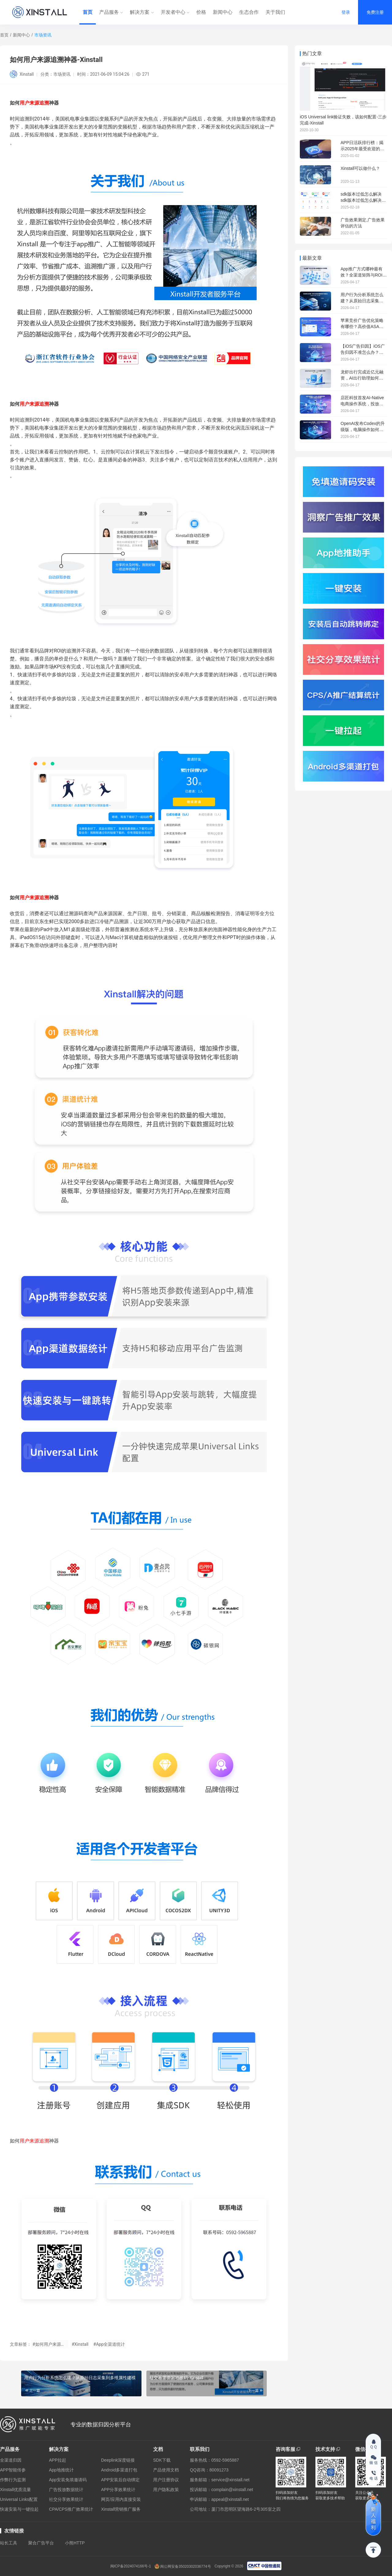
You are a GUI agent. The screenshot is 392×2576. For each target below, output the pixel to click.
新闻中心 (222, 12)
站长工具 (8, 2542)
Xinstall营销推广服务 (121, 2509)
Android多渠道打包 (119, 2469)
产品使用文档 (166, 2469)
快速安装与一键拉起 (19, 2509)
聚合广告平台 (41, 2542)
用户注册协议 (166, 2479)
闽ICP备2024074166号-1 (130, 2566)
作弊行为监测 (13, 2479)
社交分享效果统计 (66, 2499)
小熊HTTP (75, 2542)
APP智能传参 (13, 2469)
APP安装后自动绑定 (120, 2479)
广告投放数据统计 (66, 2489)
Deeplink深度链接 (118, 2460)
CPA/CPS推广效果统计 (71, 2509)
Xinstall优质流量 (15, 2489)
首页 (87, 12)
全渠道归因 (10, 2460)
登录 (345, 12)
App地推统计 (61, 2469)
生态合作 (249, 12)
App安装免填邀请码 (68, 2479)
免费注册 (375, 12)
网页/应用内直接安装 (121, 2499)
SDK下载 (162, 2460)
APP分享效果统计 (118, 2489)
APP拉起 (57, 2460)
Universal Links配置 (19, 2499)
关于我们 (275, 12)
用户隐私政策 (166, 2489)
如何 (15, 897)
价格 (201, 12)
